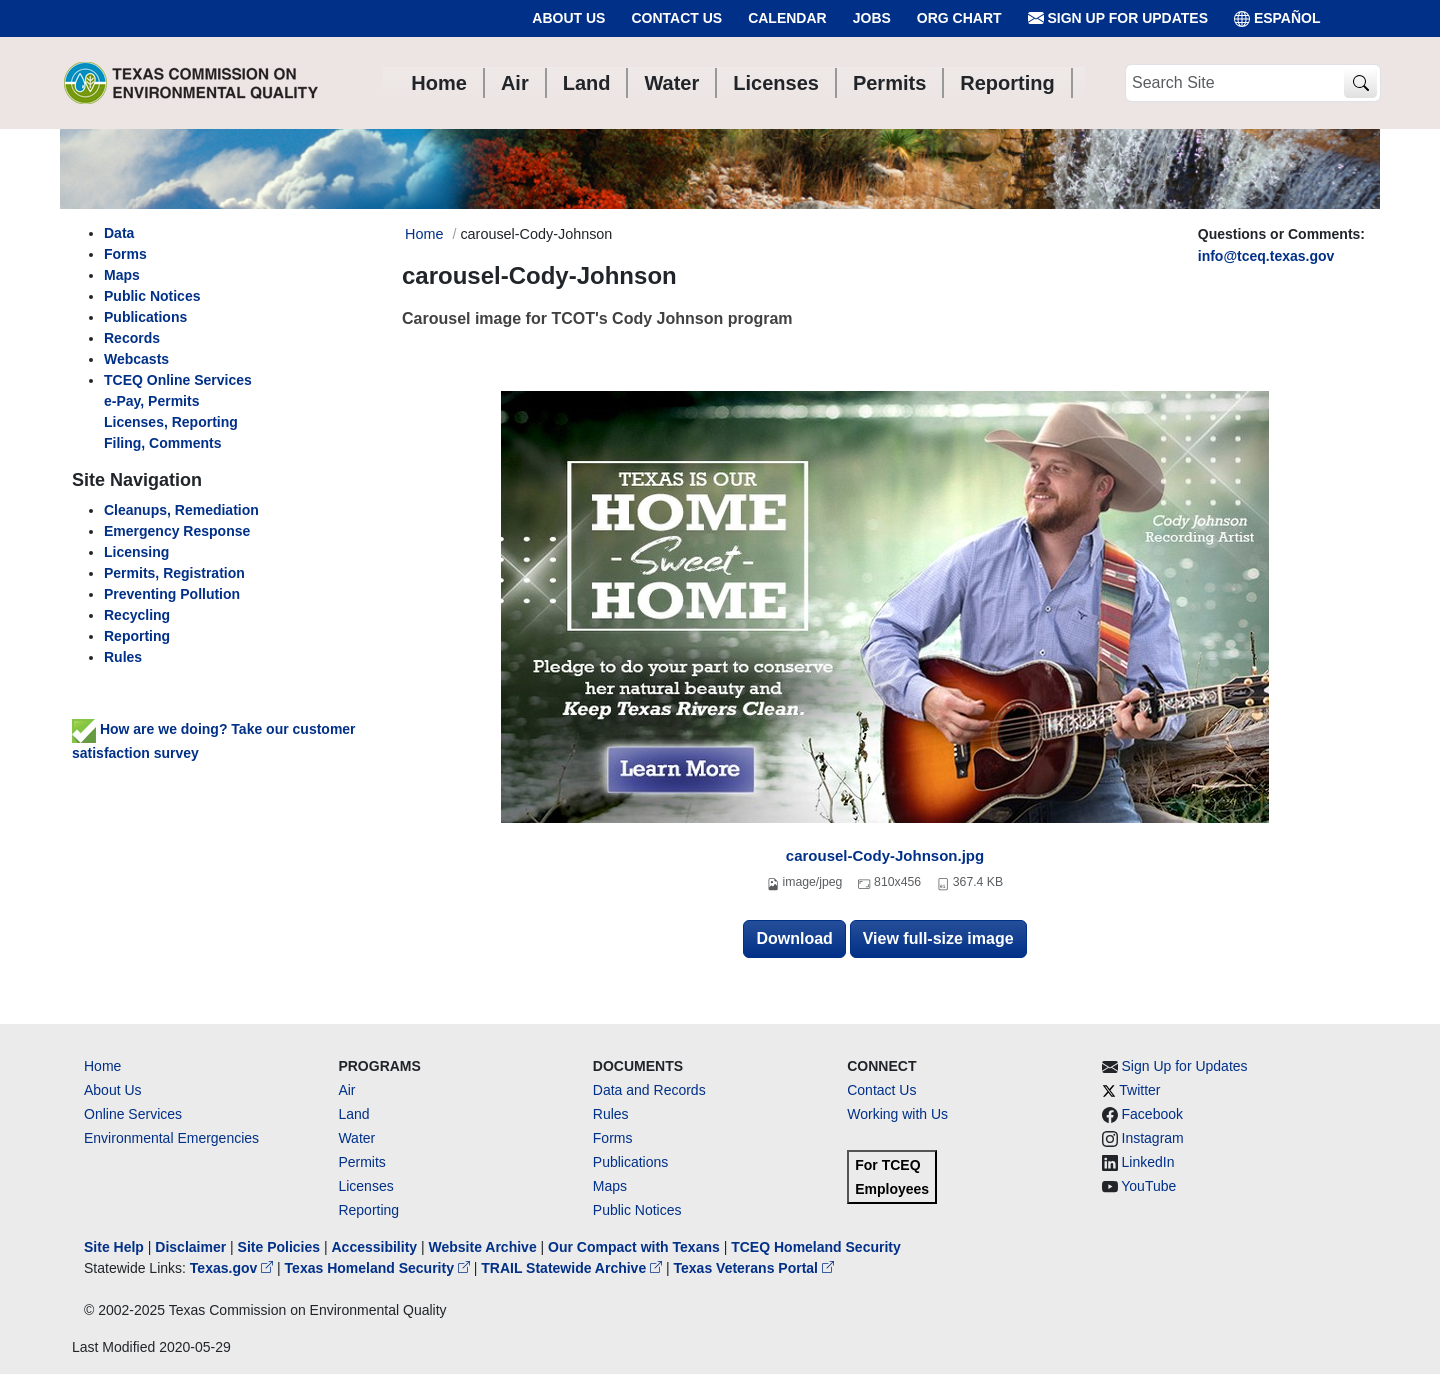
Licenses (365, 1186)
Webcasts (136, 359)
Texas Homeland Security (379, 1268)
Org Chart (959, 18)
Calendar (787, 18)
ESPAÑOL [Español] (1277, 18)
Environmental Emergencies (171, 1138)
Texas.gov (233, 1268)
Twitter (1139, 1090)
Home (102, 1066)
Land (353, 1114)
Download (794, 938)
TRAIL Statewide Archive (573, 1268)
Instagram (1153, 1138)
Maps (122, 275)
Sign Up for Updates (1118, 18)
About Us (568, 18)
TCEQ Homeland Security (816, 1247)
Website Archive (483, 1247)
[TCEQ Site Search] (1360, 83)
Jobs (872, 18)
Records (132, 338)
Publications (145, 317)
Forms (125, 254)
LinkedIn (1148, 1162)
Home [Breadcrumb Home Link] (424, 234)
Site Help (114, 1247)
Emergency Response (177, 531)
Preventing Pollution (172, 594)
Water (356, 1138)
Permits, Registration (174, 573)
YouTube (1148, 1186)
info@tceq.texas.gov (1266, 256)
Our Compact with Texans (634, 1247)
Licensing (136, 552)
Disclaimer (190, 1247)
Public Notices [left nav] (152, 296)
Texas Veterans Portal (754, 1268)
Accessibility (376, 1247)
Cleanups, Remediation (181, 510)
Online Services (133, 1114)
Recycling (137, 615)
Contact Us (676, 18)
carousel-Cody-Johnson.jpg (885, 855)
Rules (123, 657)
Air (346, 1090)
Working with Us (897, 1114)
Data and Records (649, 1090)
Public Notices (637, 1210)
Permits (361, 1162)
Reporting (137, 636)
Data (119, 233)
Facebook (1152, 1114)
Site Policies (279, 1247)
